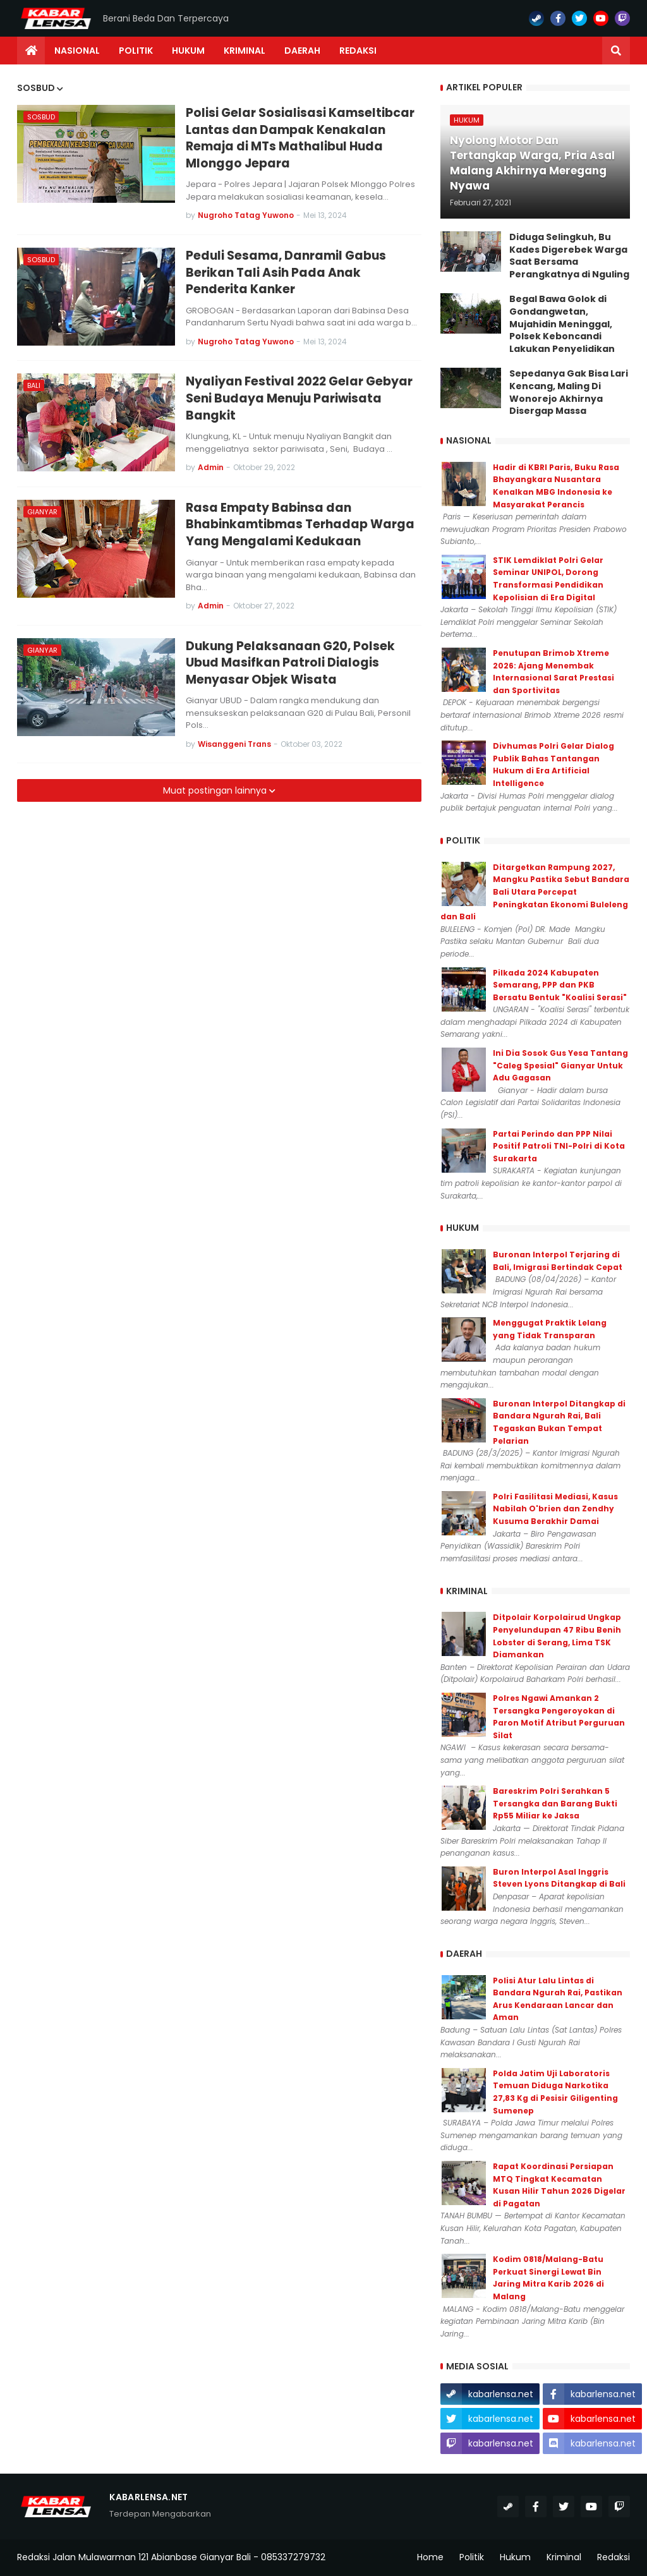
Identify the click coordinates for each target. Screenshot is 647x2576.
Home (430, 2557)
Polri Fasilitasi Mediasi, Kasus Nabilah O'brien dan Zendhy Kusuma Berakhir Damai (555, 1509)
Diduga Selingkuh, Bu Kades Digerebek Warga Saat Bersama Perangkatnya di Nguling (569, 256)
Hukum (515, 2557)
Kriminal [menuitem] (244, 50)
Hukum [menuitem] (188, 50)
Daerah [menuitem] (302, 50)
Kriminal (564, 2557)
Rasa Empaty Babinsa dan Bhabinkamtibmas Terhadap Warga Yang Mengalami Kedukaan (300, 525)
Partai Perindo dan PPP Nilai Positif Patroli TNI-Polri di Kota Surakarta (559, 1146)
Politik (471, 2557)
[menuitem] (31, 50)
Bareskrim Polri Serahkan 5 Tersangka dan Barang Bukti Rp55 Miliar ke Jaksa (555, 1803)
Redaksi (613, 2557)
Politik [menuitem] (136, 50)
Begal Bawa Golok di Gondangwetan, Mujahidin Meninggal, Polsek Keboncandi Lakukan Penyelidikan (562, 323)
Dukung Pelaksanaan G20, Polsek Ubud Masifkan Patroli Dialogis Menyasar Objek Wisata (290, 663)
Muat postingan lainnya (216, 790)
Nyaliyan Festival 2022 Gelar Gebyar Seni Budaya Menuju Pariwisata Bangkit (299, 398)
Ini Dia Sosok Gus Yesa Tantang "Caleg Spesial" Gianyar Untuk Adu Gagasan (560, 1065)
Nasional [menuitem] (77, 50)
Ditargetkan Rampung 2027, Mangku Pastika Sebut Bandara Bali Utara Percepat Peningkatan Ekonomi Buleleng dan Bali (534, 892)
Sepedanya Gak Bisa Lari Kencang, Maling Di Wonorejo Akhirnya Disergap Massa (568, 392)
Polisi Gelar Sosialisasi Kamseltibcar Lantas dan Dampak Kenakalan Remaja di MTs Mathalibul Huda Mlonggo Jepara (300, 138)
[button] (616, 50)
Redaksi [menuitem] (358, 50)
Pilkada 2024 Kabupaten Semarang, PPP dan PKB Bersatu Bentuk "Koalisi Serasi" (560, 985)
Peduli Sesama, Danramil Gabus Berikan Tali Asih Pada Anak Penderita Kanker (286, 273)
